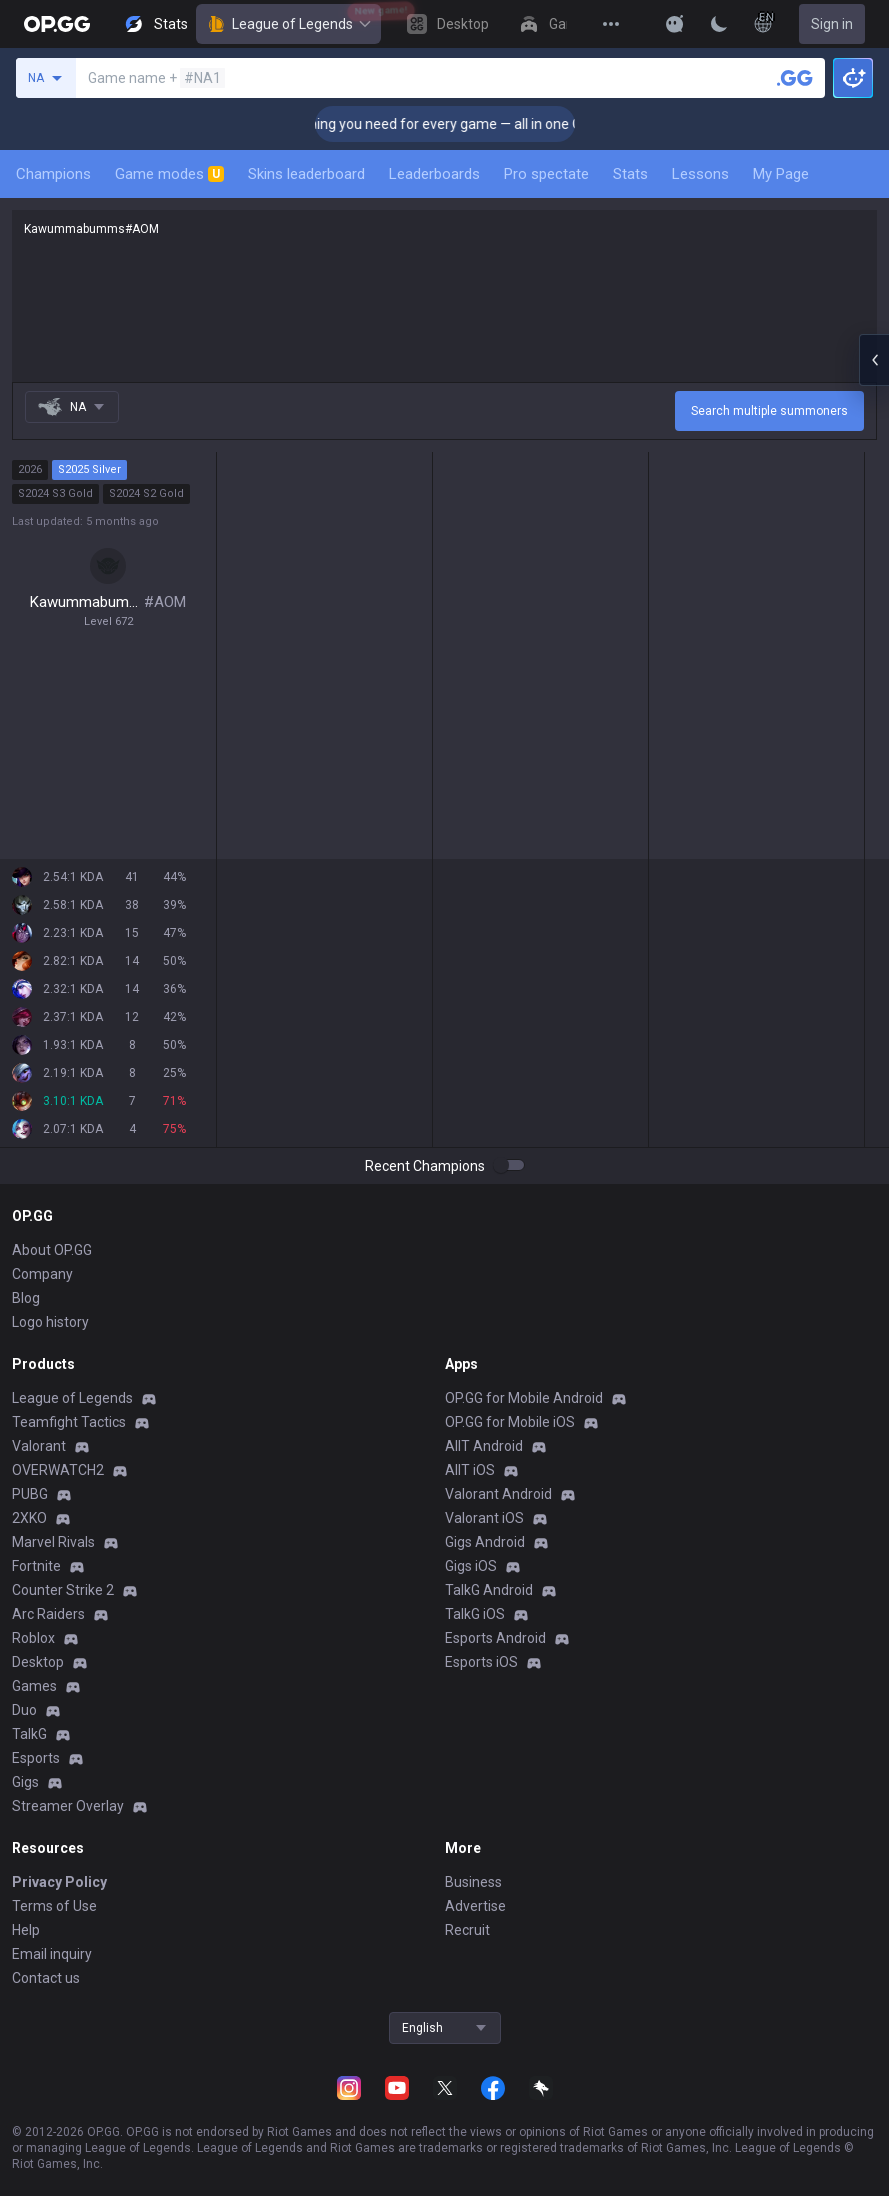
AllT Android (484, 1446)
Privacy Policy (59, 1882)
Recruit (467, 1930)
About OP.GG (52, 1250)
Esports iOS (481, 1662)
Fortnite (36, 1566)
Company (42, 1274)
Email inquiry (52, 1954)
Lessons (700, 174)
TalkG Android (489, 1590)
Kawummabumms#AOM (444, 296)
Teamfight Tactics (69, 1422)
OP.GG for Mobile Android (524, 1398)
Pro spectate (546, 174)
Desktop (38, 1662)
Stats (630, 174)
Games (34, 1686)
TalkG (29, 1734)
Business (473, 1882)
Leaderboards (434, 174)
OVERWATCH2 (58, 1470)
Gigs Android (485, 1542)
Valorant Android (498, 1494)
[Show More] (675, 24)
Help (26, 1930)
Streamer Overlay (68, 1806)
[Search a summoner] (795, 78)
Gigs (25, 1782)
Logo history (50, 1322)
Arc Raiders (48, 1614)
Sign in (832, 24)
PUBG (30, 1494)
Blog (26, 1298)
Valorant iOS (484, 1518)
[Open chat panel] (874, 360)
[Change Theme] (719, 24)
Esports (36, 1758)
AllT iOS (470, 1470)
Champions (53, 174)
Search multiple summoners (769, 411)
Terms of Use (54, 1906)
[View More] (611, 24)
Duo (24, 1710)
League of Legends (288, 24)
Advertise (475, 1906)
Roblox (33, 1638)
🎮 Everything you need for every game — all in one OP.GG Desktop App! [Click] (528, 124)
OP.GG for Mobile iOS (510, 1422)
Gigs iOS (471, 1566)
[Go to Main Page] (57, 24)
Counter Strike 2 (63, 1590)
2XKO (29, 1518)
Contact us (46, 1978)
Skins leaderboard (306, 174)
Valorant (39, 1446)
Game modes (169, 174)
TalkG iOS (475, 1614)
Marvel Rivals (53, 1542)
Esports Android (495, 1638)
